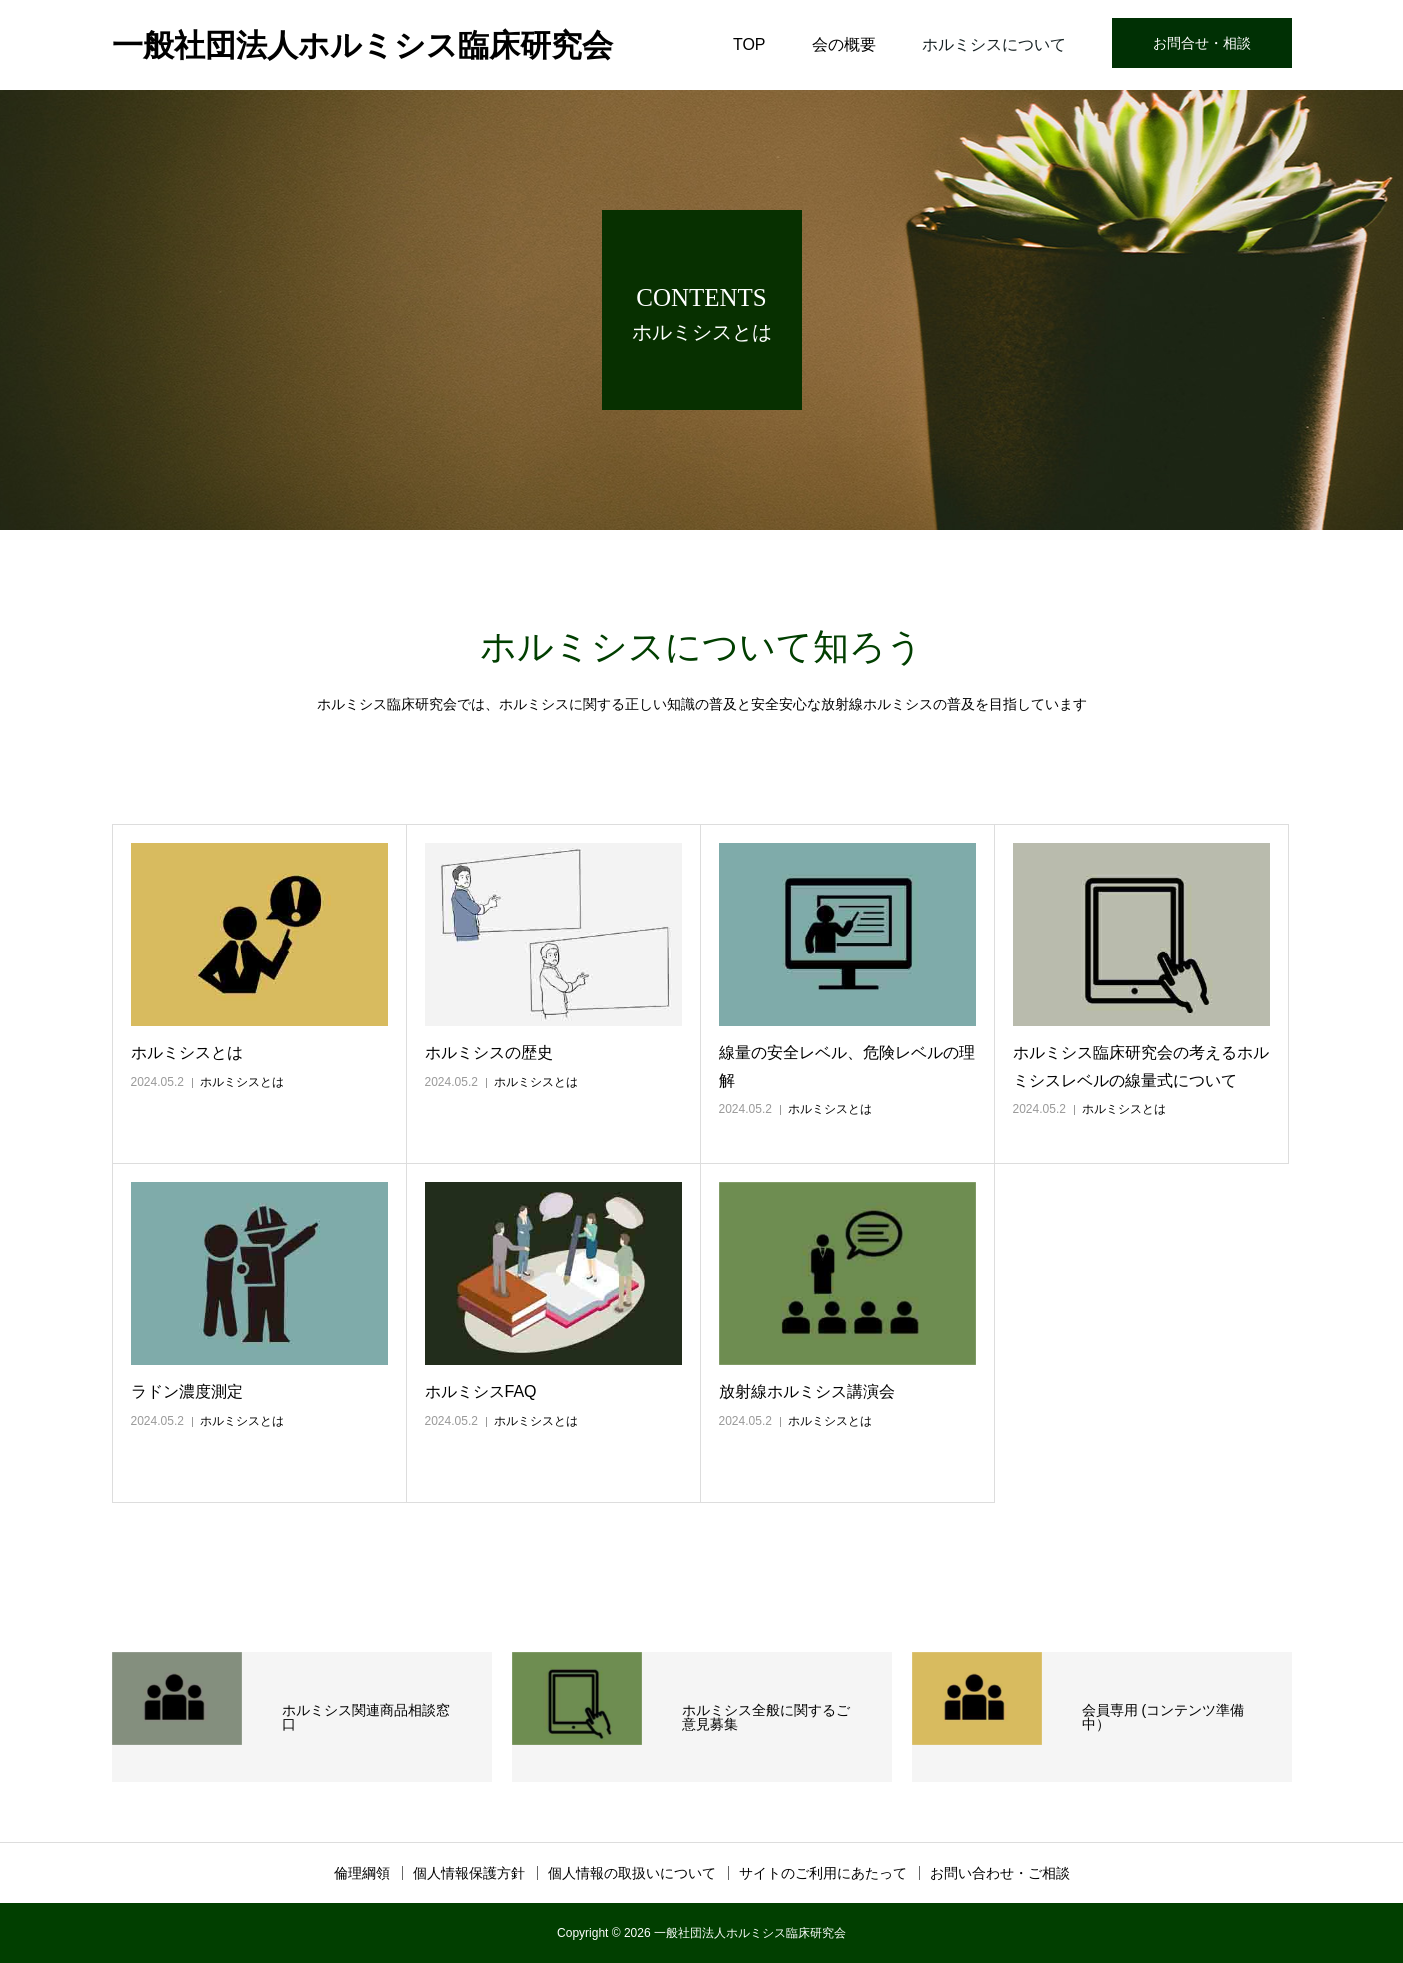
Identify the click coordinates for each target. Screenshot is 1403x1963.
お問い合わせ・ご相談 (1000, 1873)
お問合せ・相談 (1202, 43)
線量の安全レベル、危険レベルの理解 (847, 1066)
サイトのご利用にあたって (823, 1873)
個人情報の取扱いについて (632, 1873)
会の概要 (844, 44)
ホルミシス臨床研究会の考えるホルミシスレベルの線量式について (1141, 1066)
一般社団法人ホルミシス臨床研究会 (362, 45)
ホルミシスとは (187, 1052)
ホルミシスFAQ (481, 1391)
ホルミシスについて (994, 44)
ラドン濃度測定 (187, 1391)
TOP (749, 44)
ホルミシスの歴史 (489, 1052)
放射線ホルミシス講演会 (807, 1391)
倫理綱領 (362, 1873)
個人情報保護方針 (469, 1873)
